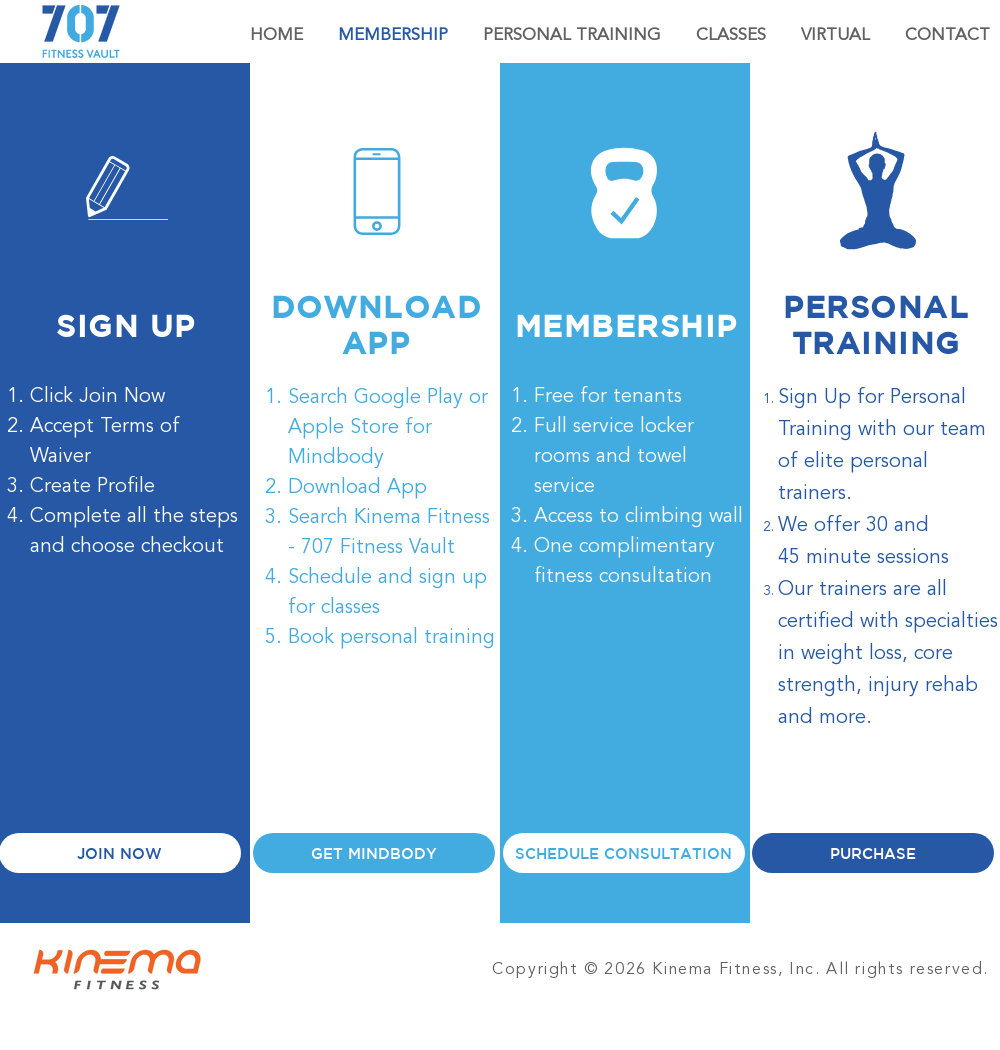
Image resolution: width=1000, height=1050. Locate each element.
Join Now (122, 397)
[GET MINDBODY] (374, 853)
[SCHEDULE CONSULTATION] (624, 853)
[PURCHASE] (873, 853)
